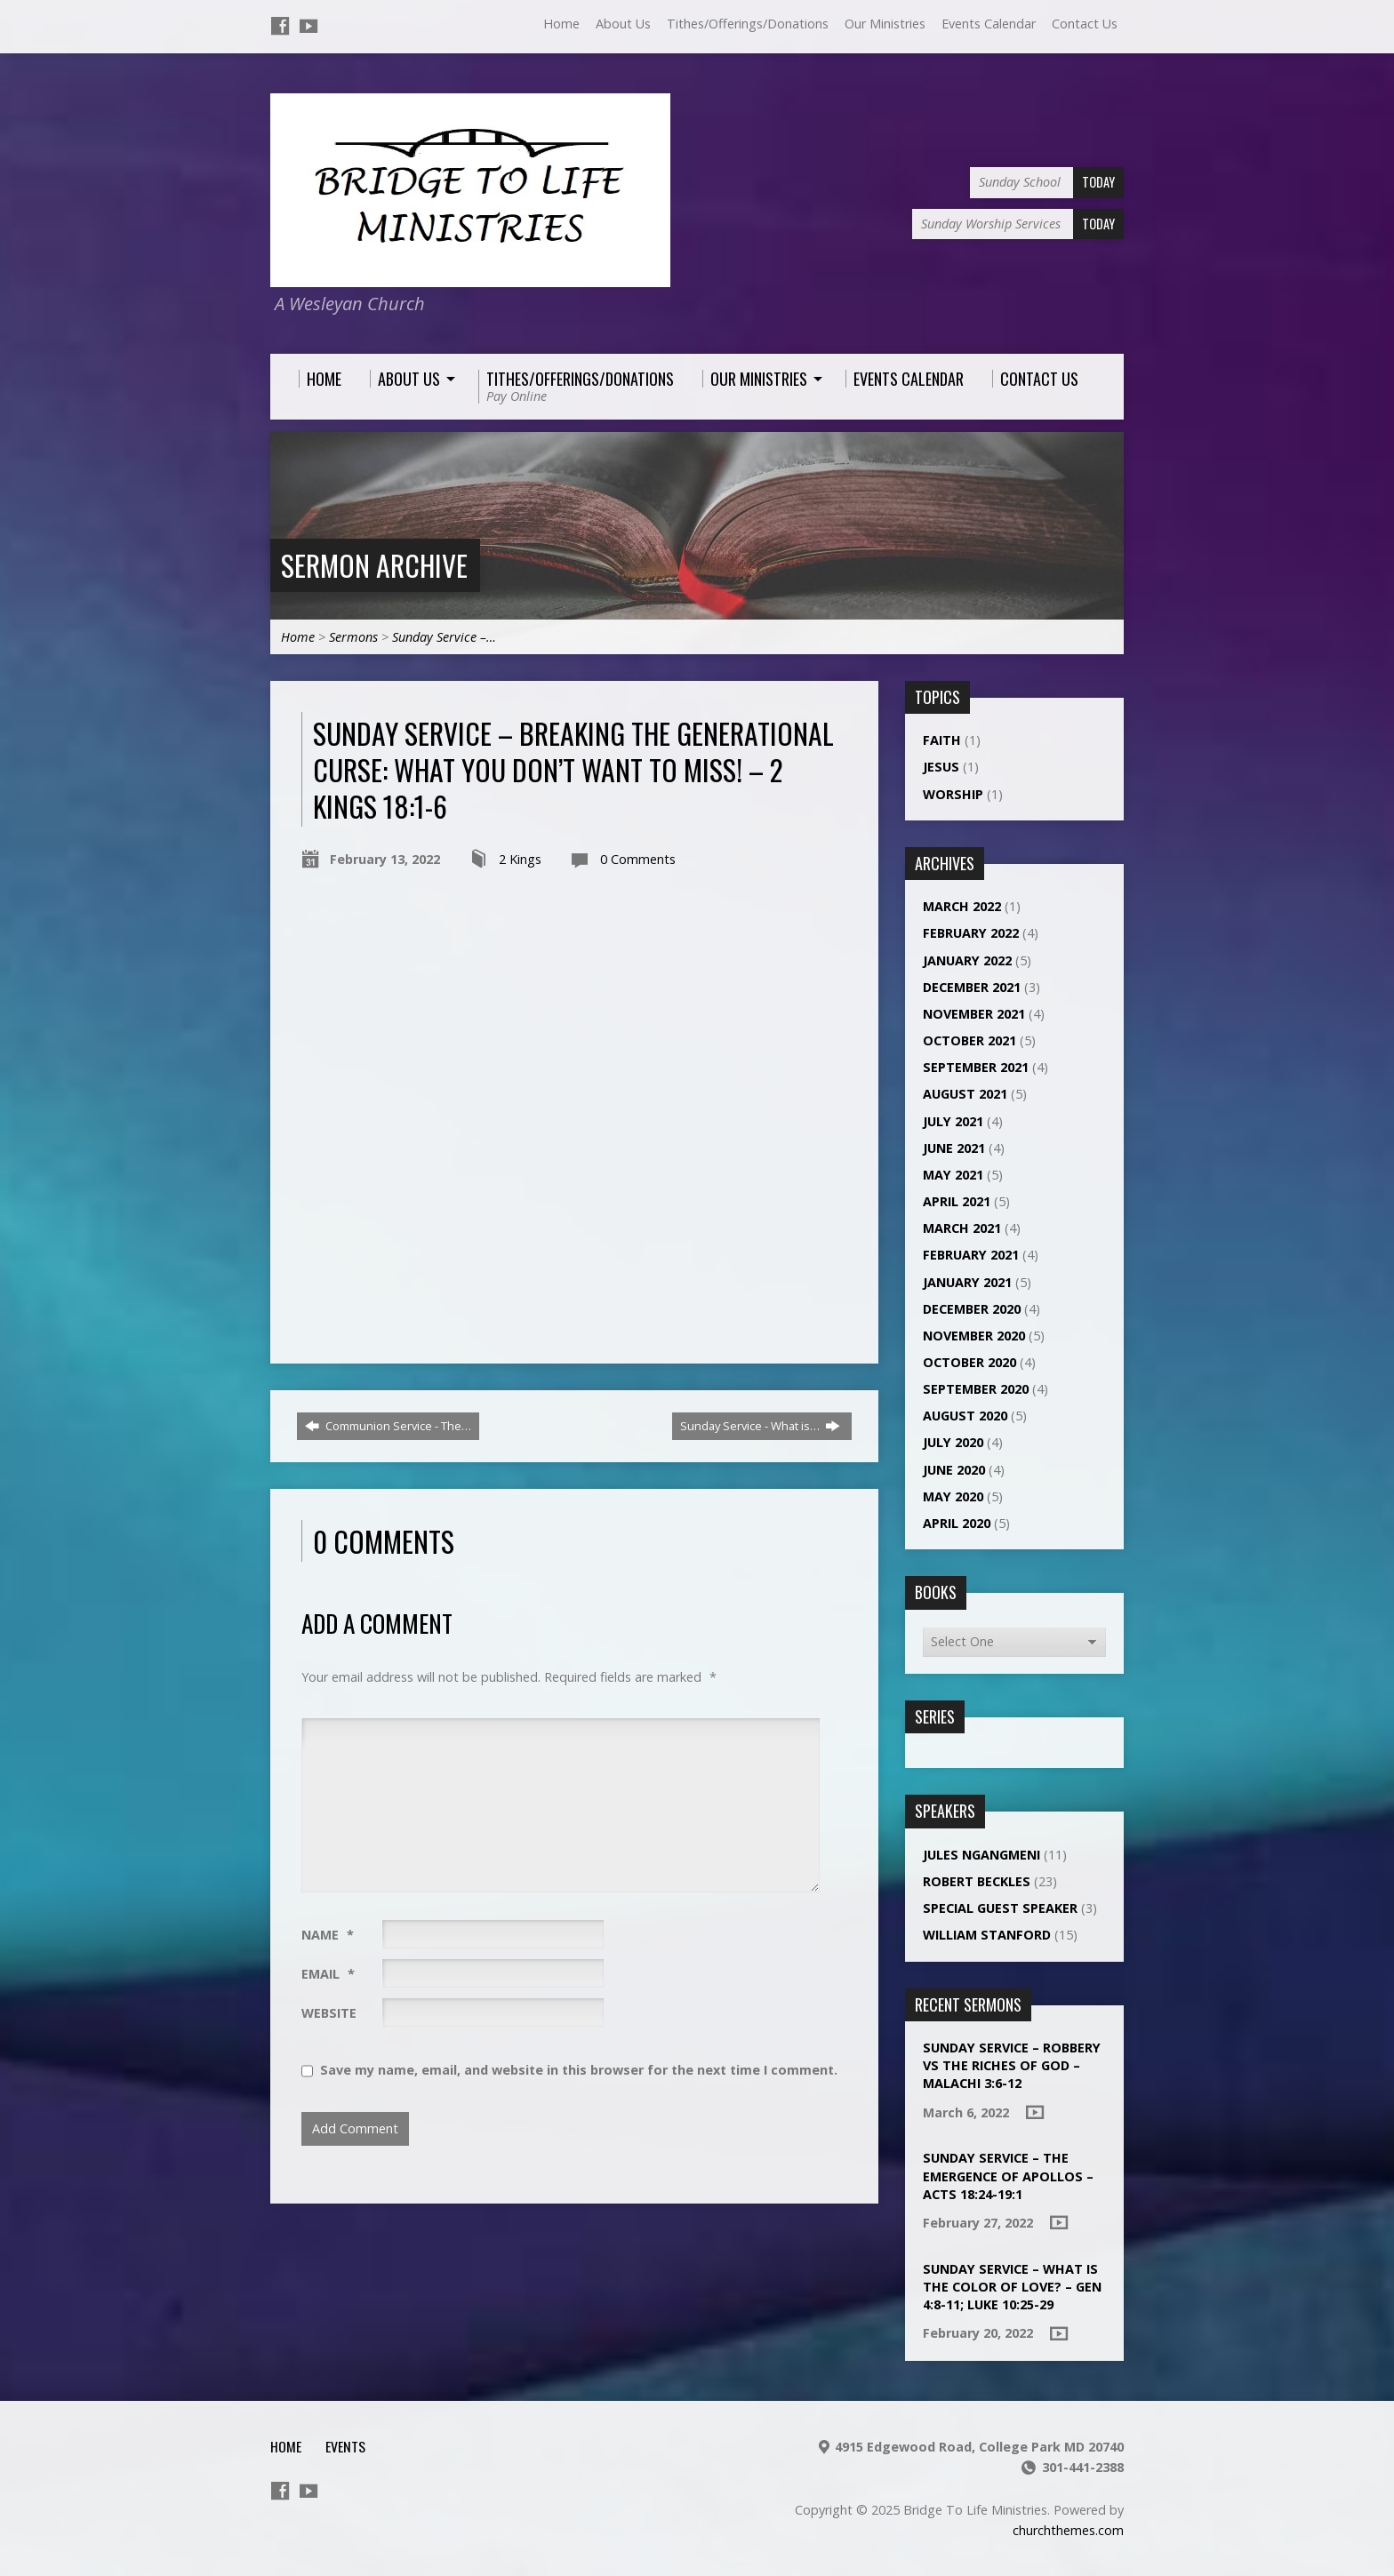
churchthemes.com (1068, 2530)
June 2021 (954, 1148)
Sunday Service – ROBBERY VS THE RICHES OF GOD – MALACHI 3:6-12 (1012, 2065)
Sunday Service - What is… (760, 1426)
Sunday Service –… (444, 636)
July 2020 (953, 1442)
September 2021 (976, 1067)
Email (328, 1973)
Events (345, 2446)
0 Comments (638, 859)
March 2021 (962, 1228)
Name (327, 1934)
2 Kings (520, 859)
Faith (942, 740)
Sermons (353, 636)
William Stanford (987, 1934)
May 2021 (953, 1174)
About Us (623, 23)
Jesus (941, 766)
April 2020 (956, 1523)
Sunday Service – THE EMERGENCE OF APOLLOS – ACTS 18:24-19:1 (1008, 2175)
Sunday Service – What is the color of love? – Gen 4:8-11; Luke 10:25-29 (1012, 2286)
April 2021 (956, 1201)
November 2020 (974, 1335)
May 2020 (953, 1496)
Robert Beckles (976, 1881)
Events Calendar (988, 23)
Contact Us (1085, 23)
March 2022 (962, 906)
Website (329, 2012)
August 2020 (965, 1415)
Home (561, 23)
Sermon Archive (374, 565)
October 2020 (969, 1362)
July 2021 (953, 1121)
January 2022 (967, 960)
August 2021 (965, 1093)
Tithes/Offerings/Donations (748, 23)
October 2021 (969, 1040)
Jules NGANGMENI (981, 1854)
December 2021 (972, 987)
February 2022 (971, 932)
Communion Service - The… (388, 1426)
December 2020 (972, 1308)
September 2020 (976, 1388)
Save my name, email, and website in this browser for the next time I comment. (578, 2069)
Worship (953, 794)
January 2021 (967, 1282)
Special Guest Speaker (1000, 1908)
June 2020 (954, 1469)
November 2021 (974, 1013)
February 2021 (971, 1254)
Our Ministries (885, 23)
